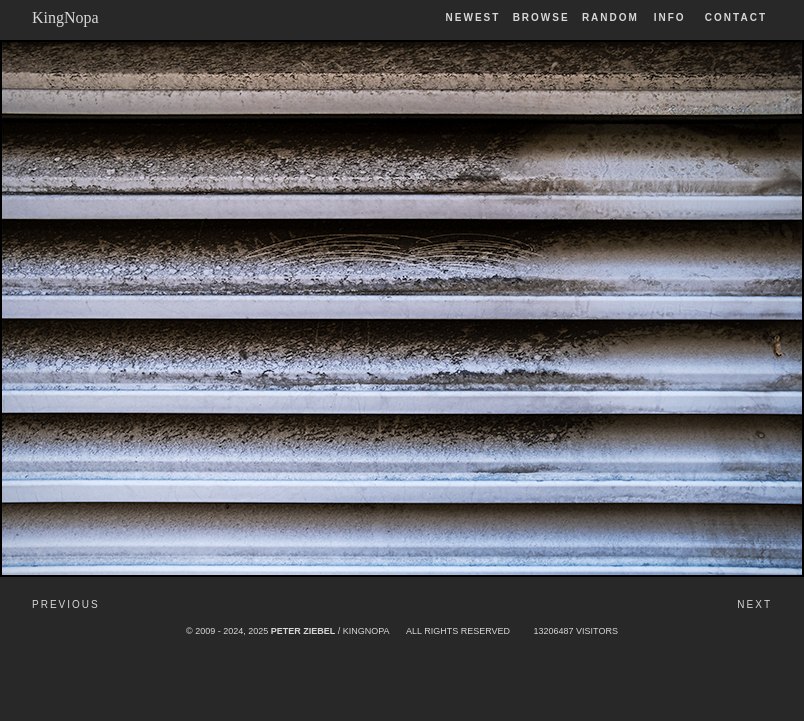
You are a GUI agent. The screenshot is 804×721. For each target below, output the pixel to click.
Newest (473, 17)
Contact (736, 17)
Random (613, 17)
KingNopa (65, 17)
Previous (66, 604)
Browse (541, 17)
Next (754, 604)
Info (670, 17)
